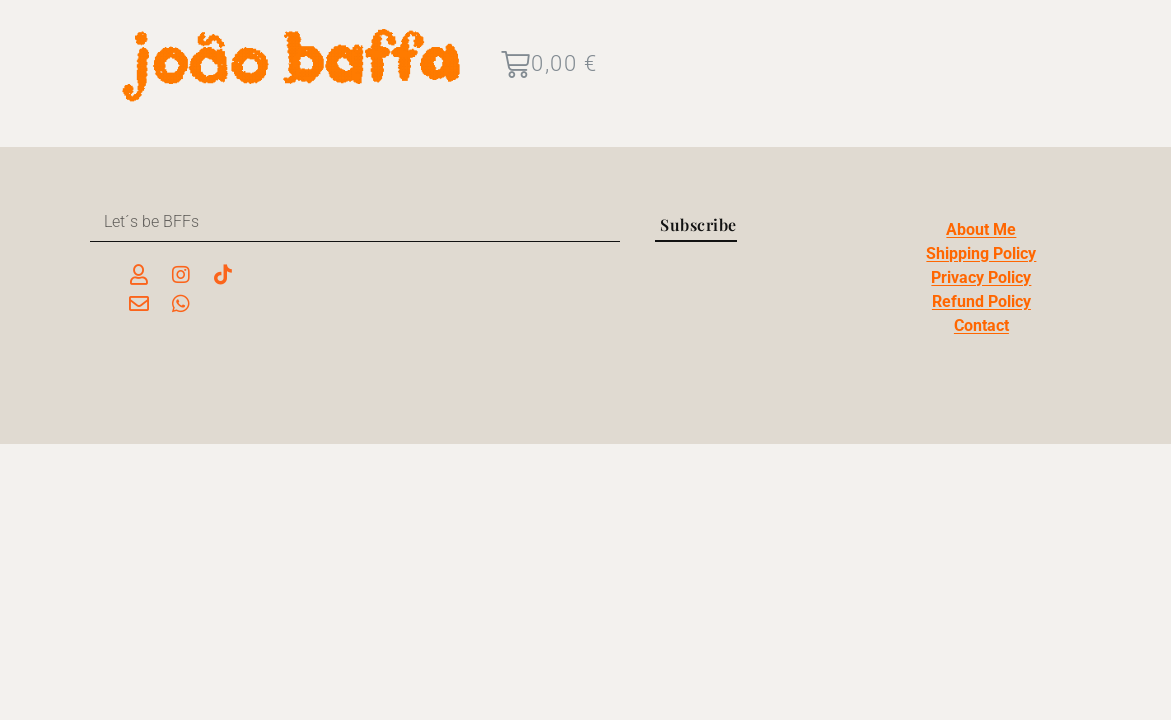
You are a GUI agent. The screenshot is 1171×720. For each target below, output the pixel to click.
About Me (981, 229)
